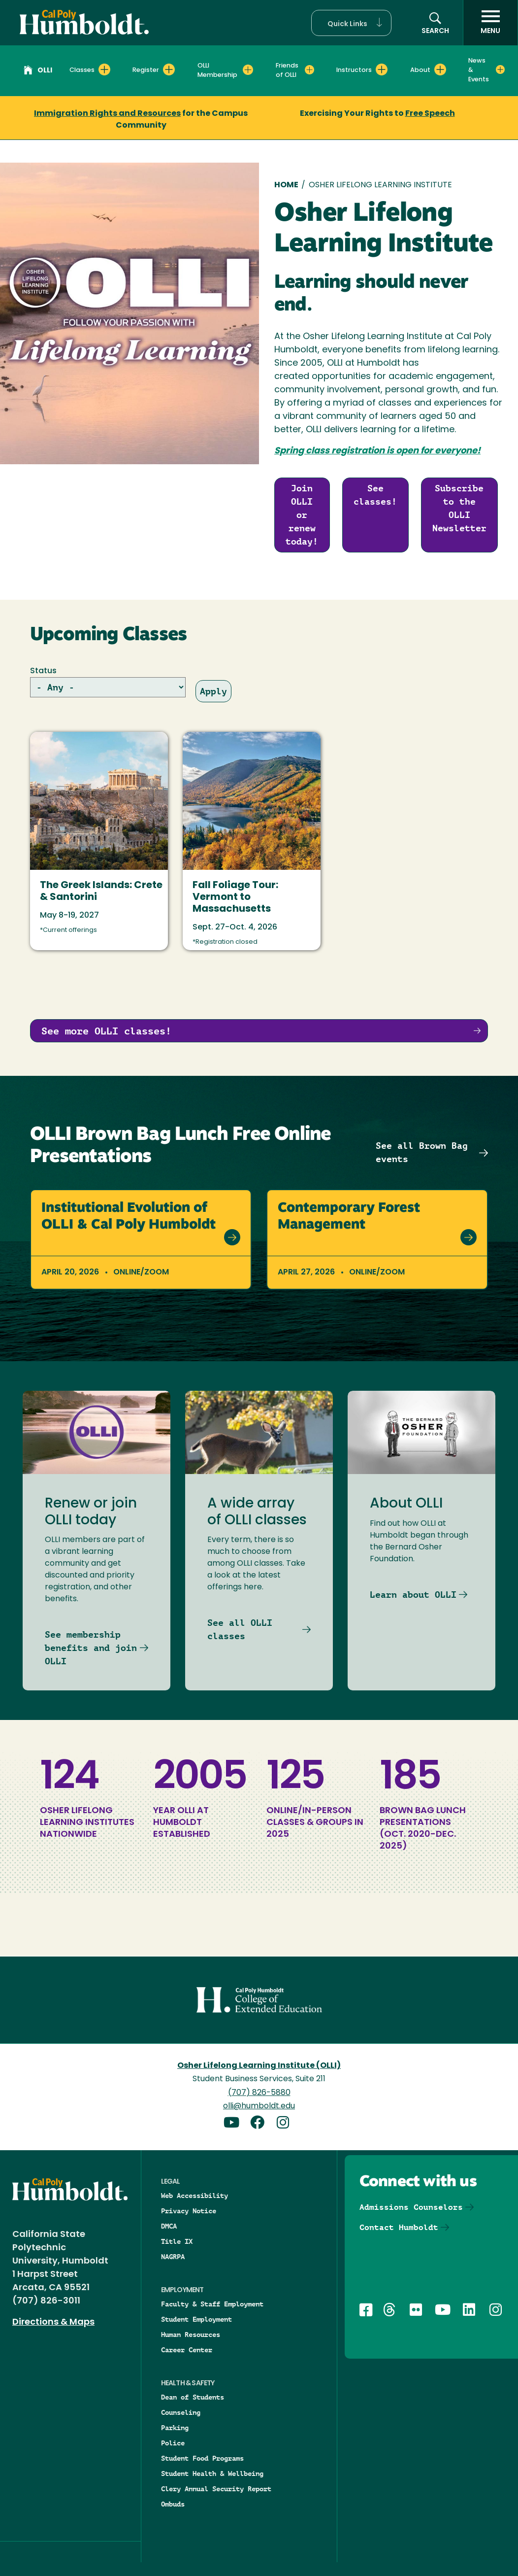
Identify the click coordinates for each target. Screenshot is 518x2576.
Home (286, 185)
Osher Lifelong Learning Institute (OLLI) (259, 2066)
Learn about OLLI (413, 1594)
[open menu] (490, 22)
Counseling (180, 2412)
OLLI (38, 71)
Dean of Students (192, 2397)
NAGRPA (173, 2257)
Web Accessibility (194, 2195)
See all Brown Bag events (422, 1152)
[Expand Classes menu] (104, 69)
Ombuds (173, 2504)
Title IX (177, 2241)
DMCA (169, 2226)
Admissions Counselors (411, 2207)
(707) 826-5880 (259, 2093)
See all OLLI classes (239, 1629)
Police (173, 2443)
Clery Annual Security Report (216, 2489)
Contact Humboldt (398, 2227)
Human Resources (190, 2334)
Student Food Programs (202, 2458)
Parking (175, 2428)
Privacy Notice (188, 2211)
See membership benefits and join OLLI (91, 1647)
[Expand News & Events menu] (500, 69)
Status (43, 671)
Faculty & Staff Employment (212, 2304)
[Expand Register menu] (169, 69)
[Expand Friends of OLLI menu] (309, 69)
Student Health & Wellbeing (212, 2473)
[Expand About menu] (440, 69)
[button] (351, 23)
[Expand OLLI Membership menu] (248, 69)
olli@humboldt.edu (259, 2106)
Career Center (186, 2350)
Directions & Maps (53, 2322)
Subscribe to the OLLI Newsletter (459, 508)
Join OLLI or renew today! (302, 515)
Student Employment (196, 2319)
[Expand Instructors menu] (382, 69)
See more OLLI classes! (106, 1031)
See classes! (375, 495)
